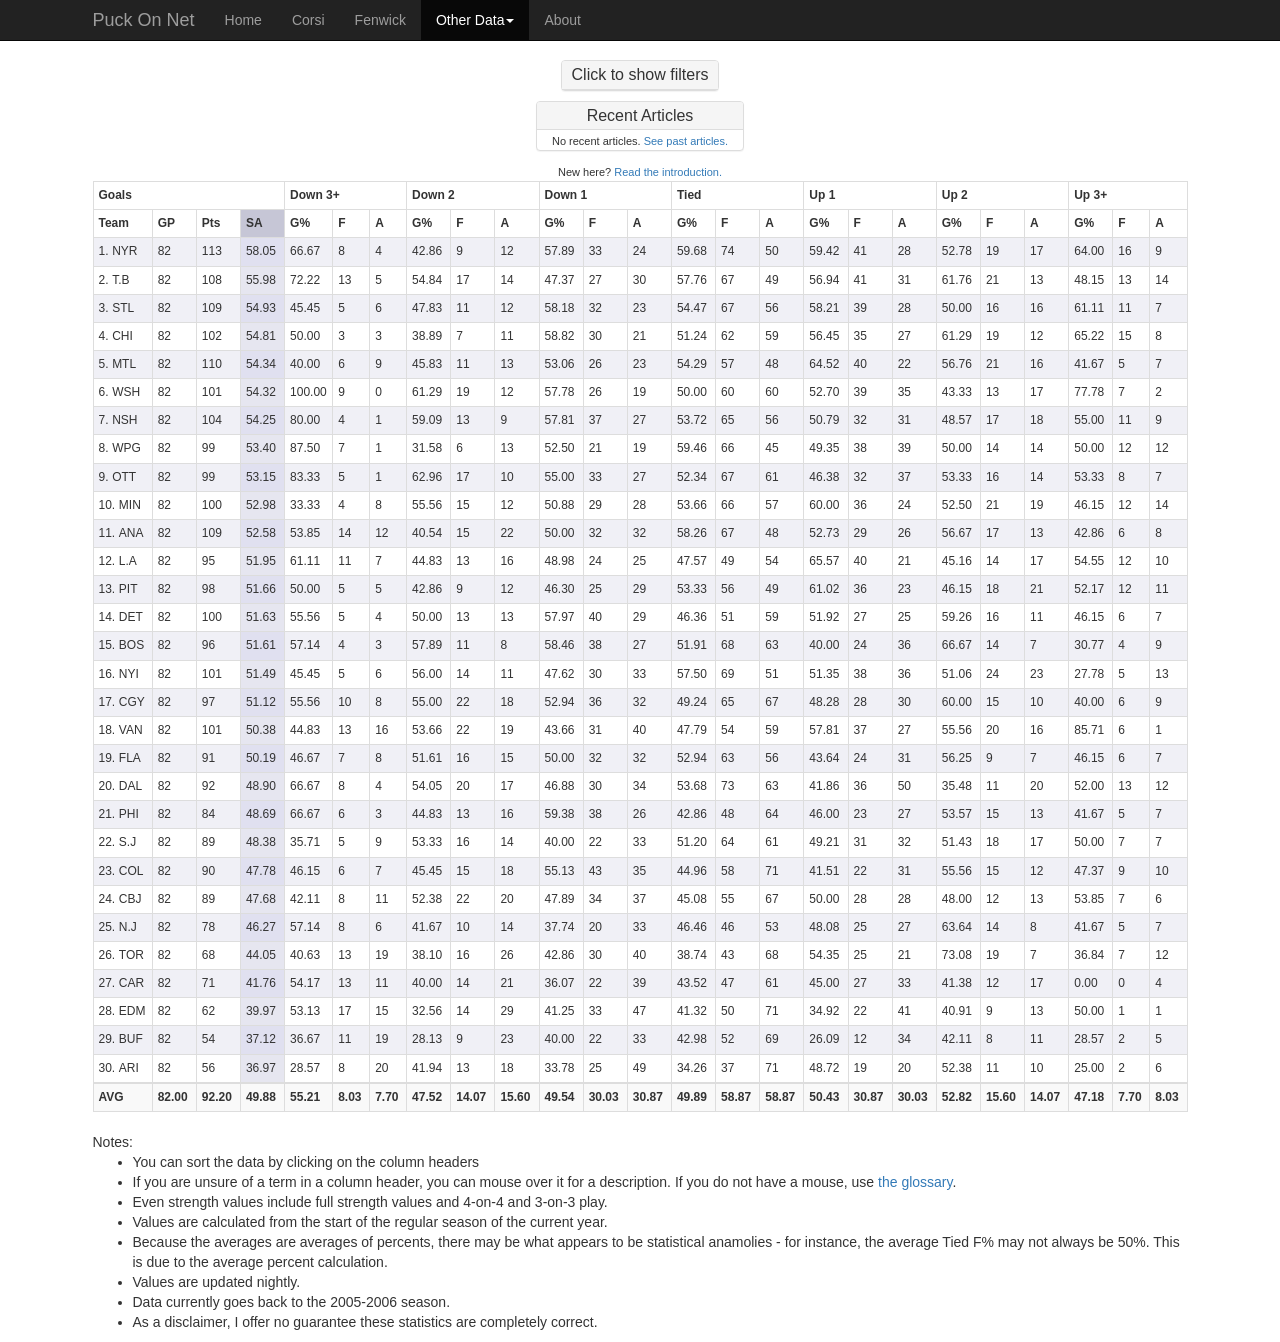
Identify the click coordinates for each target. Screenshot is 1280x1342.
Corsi (308, 20)
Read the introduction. (668, 172)
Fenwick (380, 20)
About (562, 20)
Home (243, 20)
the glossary (915, 1182)
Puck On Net (144, 20)
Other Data (475, 20)
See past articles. (686, 141)
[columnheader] (189, 196)
